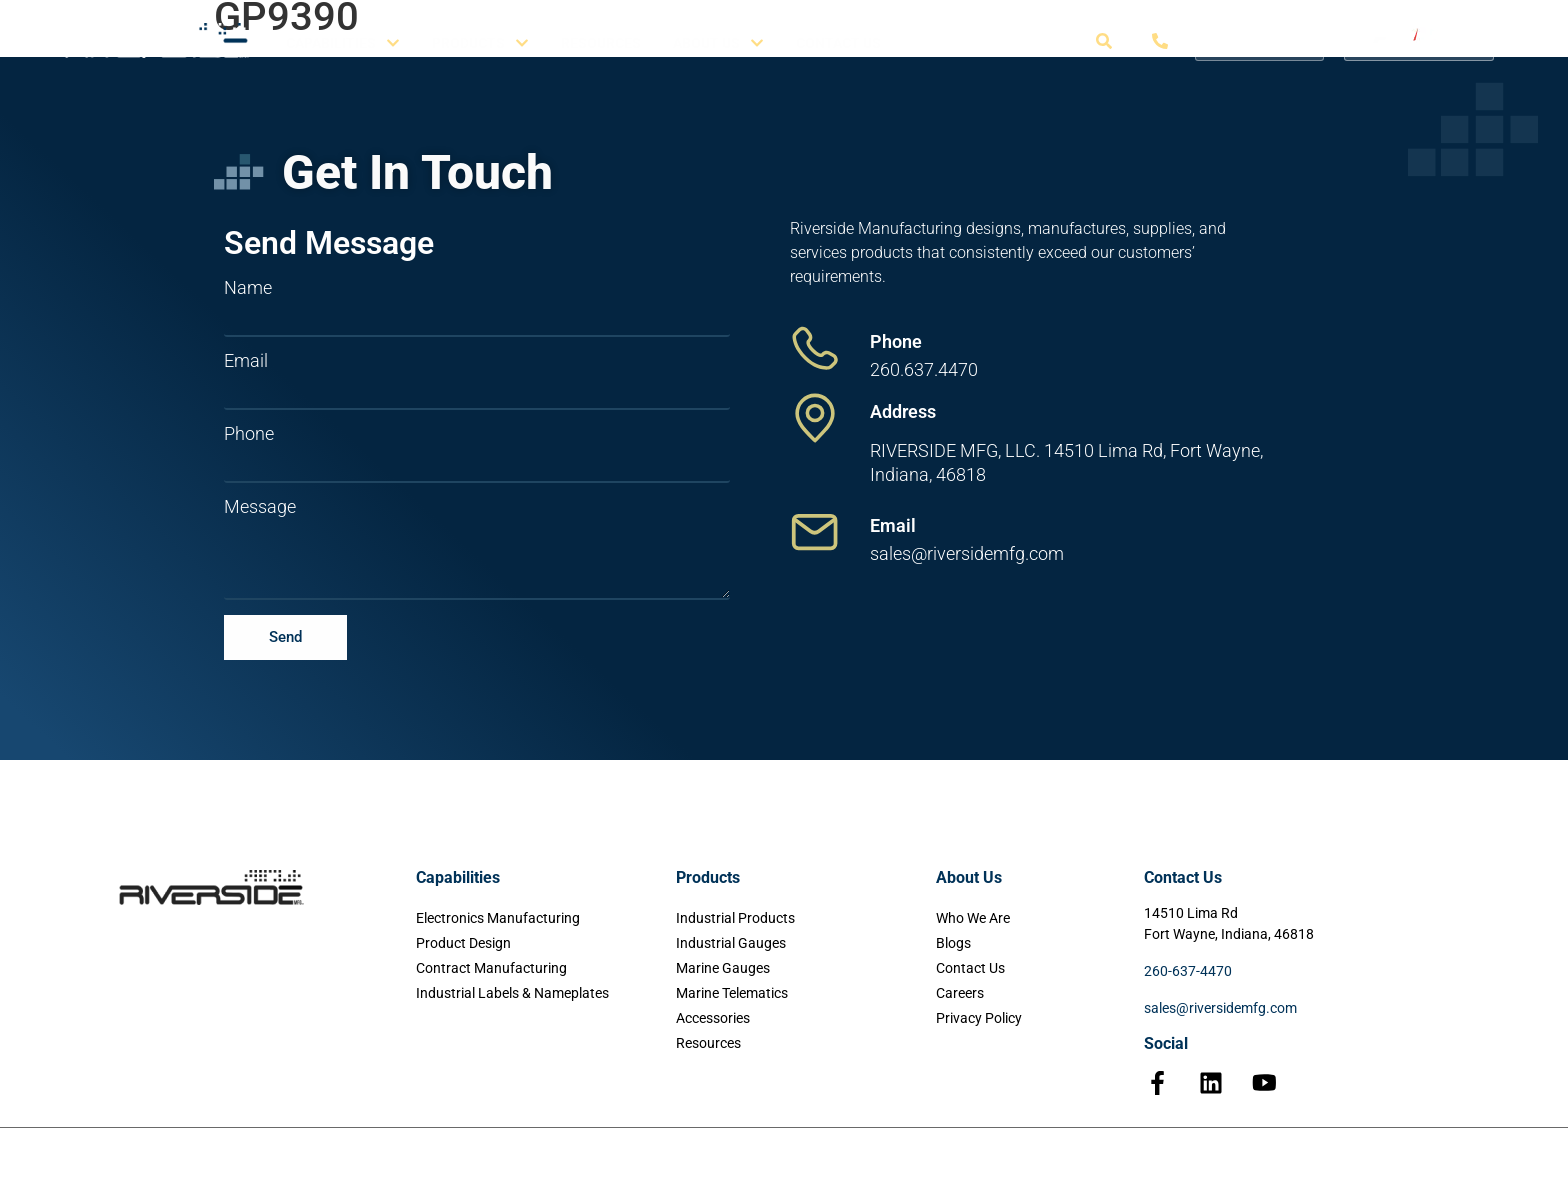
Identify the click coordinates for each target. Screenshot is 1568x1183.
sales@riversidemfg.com (1220, 1008)
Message (260, 507)
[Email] (815, 532)
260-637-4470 (1188, 971)
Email (246, 361)
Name (248, 288)
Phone (249, 434)
